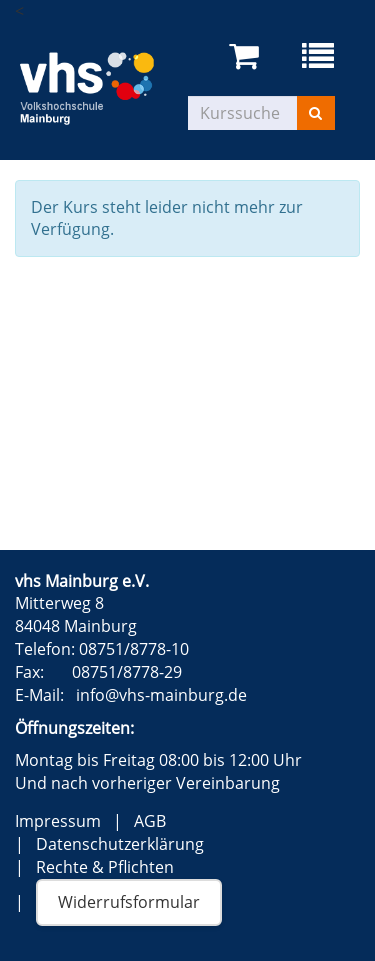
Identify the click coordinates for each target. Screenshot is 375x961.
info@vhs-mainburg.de (161, 695)
